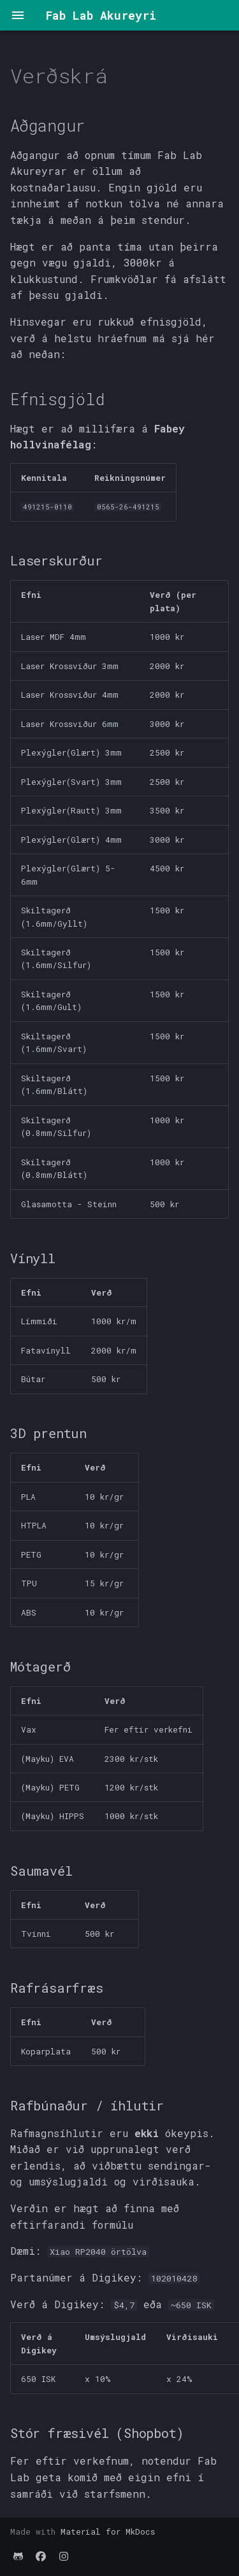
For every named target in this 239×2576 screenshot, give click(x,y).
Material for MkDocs (108, 2531)
